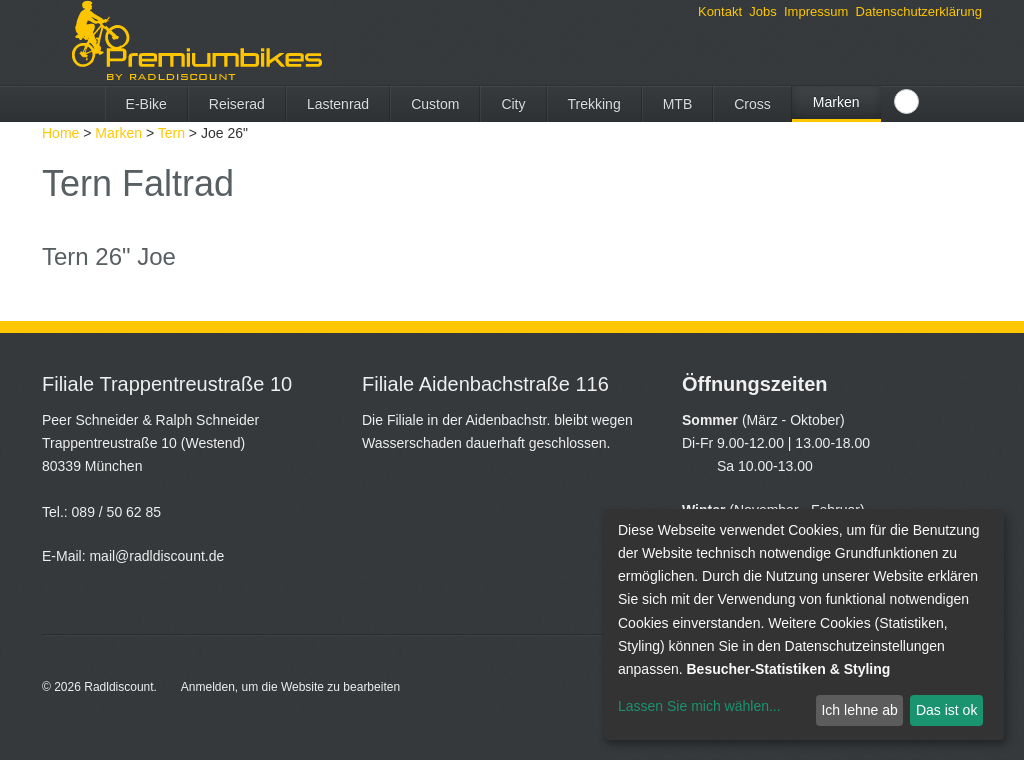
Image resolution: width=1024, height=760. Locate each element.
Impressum (816, 11)
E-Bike (146, 104)
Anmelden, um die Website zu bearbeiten (290, 687)
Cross (752, 104)
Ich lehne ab (859, 710)
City (513, 104)
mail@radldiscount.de (156, 556)
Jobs (762, 11)
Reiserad (237, 104)
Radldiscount (118, 687)
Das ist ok (946, 710)
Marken (836, 102)
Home (60, 133)
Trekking (594, 104)
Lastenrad (338, 104)
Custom (435, 104)
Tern (171, 133)
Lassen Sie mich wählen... (699, 706)
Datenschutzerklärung (919, 11)
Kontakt (720, 11)
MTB (678, 104)
